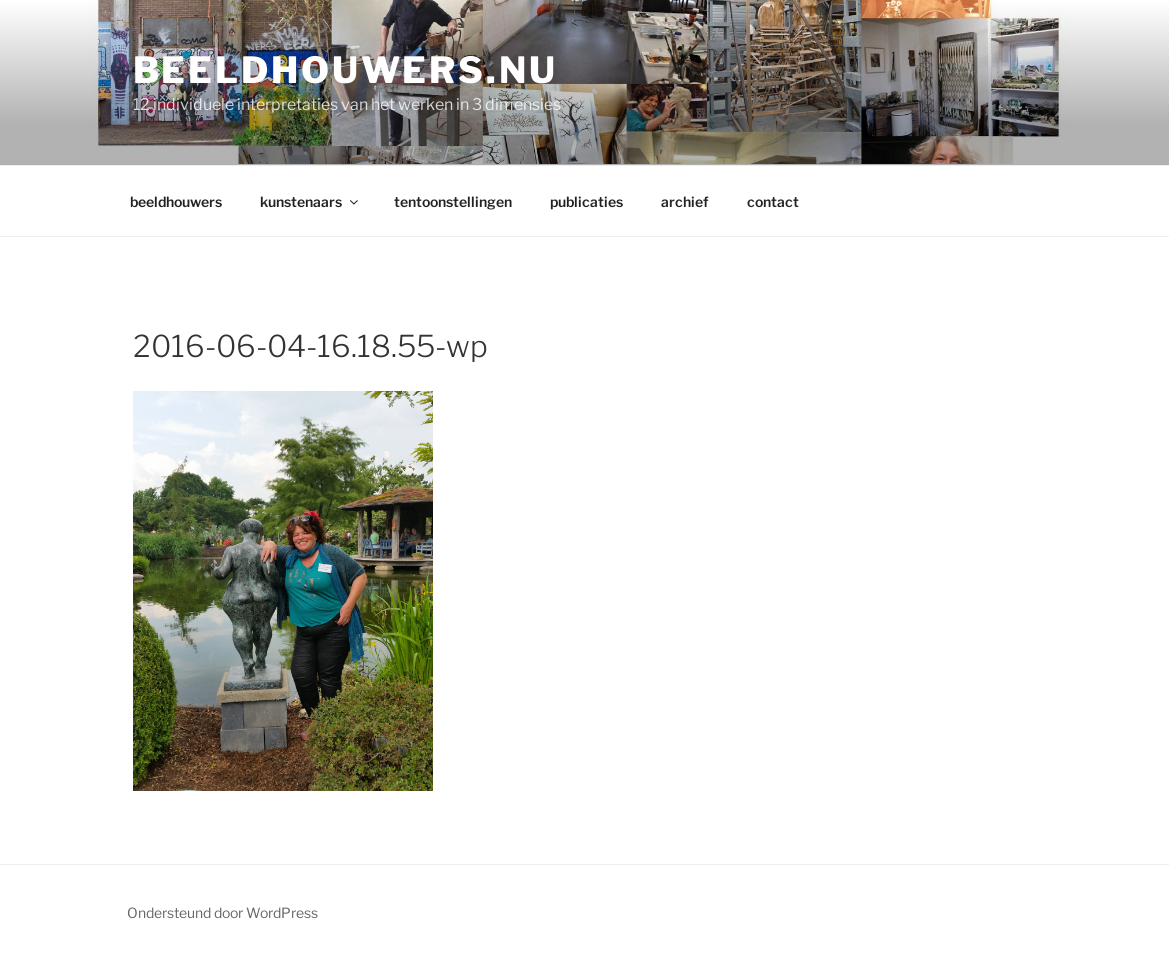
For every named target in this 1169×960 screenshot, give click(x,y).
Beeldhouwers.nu (345, 70)
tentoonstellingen (453, 201)
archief (685, 201)
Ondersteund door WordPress (222, 912)
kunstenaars (310, 201)
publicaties (586, 201)
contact (773, 201)
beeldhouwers (176, 201)
